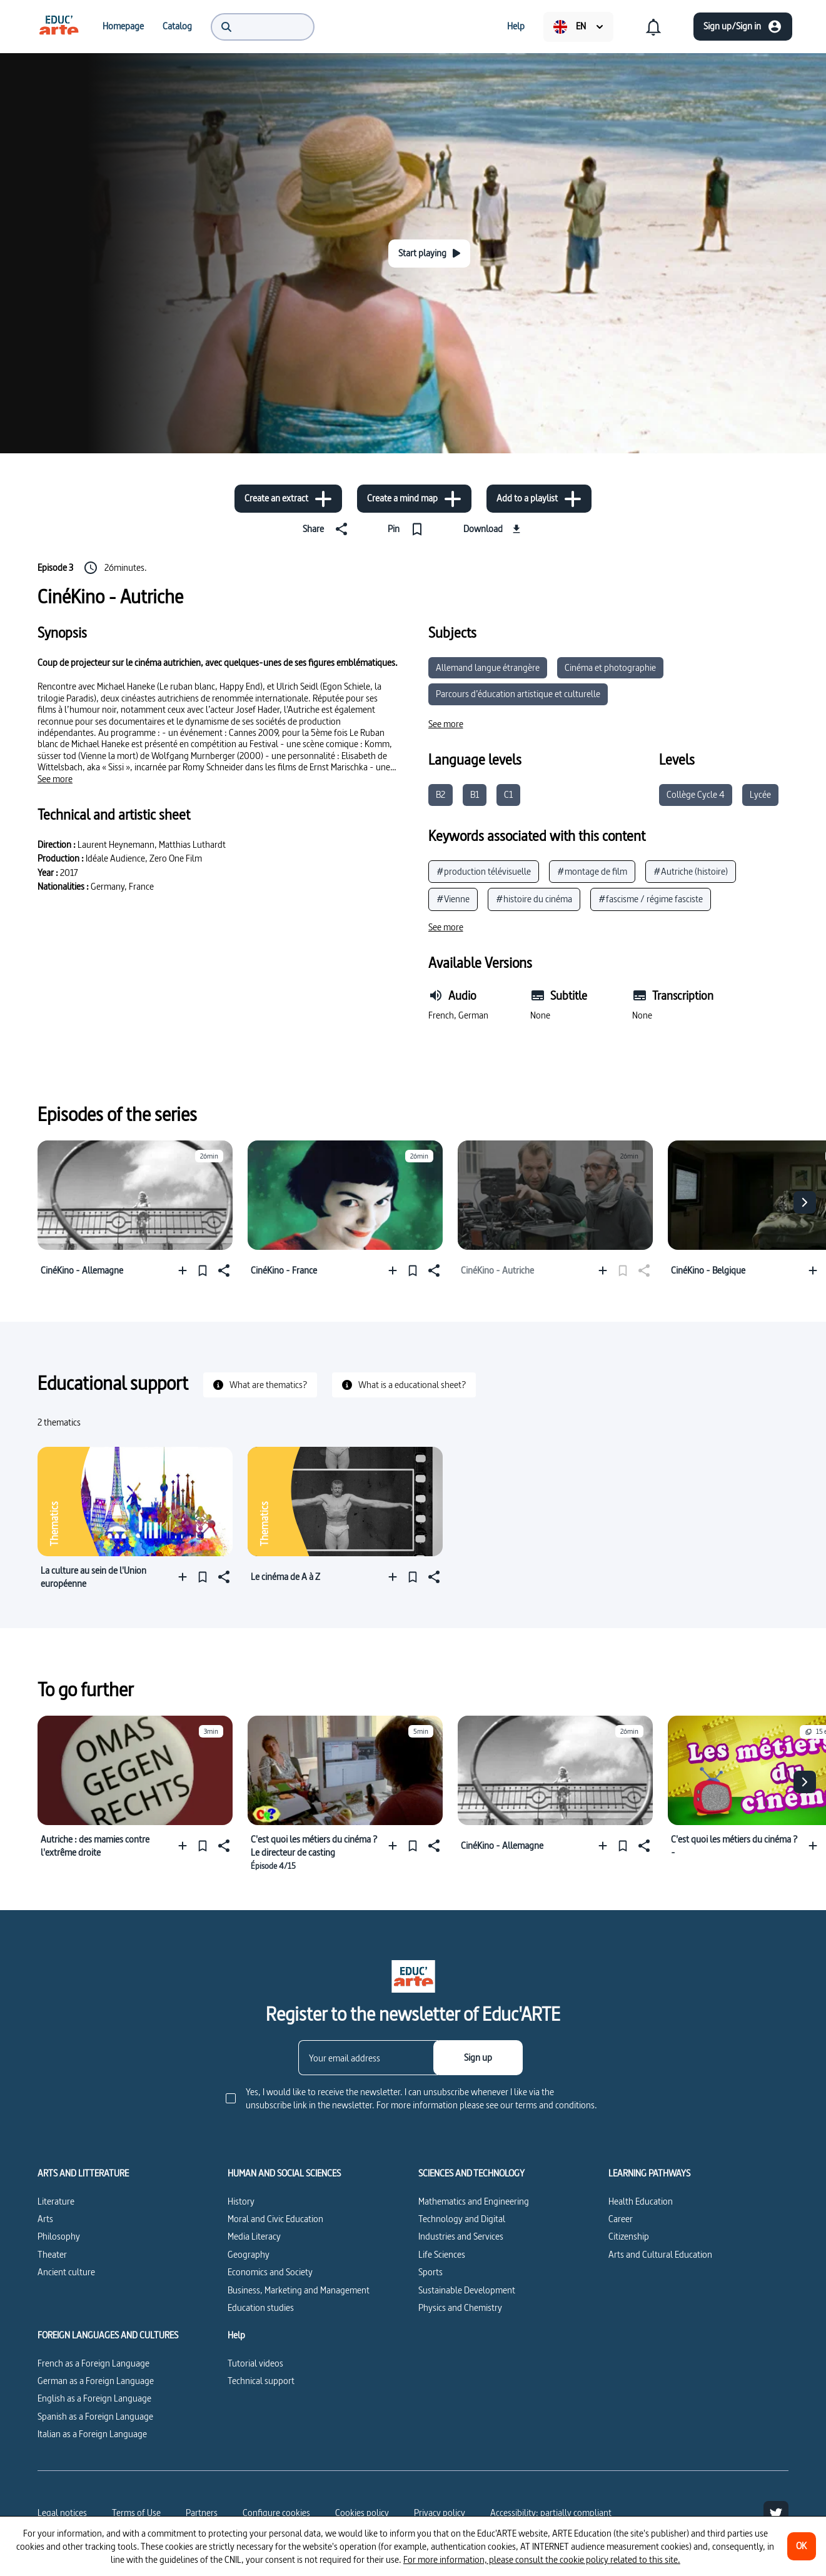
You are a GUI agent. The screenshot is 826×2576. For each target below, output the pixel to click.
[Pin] (408, 529)
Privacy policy (439, 2512)
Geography (248, 2254)
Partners (202, 2512)
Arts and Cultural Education (660, 2254)
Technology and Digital (461, 2218)
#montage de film (592, 871)
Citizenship (628, 2236)
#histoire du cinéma (534, 898)
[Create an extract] (288, 499)
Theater (52, 2254)
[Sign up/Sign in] (742, 27)
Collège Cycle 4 (696, 794)
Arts (45, 2218)
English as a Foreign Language (94, 2398)
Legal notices (62, 2512)
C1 (508, 794)
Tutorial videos (255, 2363)
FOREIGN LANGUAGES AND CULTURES (108, 2335)
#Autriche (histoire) (690, 871)
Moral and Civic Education (275, 2218)
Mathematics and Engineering (473, 2201)
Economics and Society (270, 2271)
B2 (440, 794)
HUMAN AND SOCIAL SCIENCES (284, 2173)
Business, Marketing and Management (299, 2290)
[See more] (55, 779)
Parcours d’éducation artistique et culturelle (518, 693)
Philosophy (59, 2236)
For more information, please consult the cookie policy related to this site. (541, 2559)
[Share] (328, 529)
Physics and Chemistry (460, 2307)
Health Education (640, 2201)
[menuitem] (59, 26)
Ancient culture (66, 2271)
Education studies (261, 2307)
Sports (430, 2271)
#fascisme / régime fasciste (650, 898)
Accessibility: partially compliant (551, 2512)
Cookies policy (362, 2512)
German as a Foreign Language (96, 2380)
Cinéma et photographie (610, 667)
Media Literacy (254, 2236)
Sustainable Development (466, 2290)
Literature (56, 2201)
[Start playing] (429, 253)
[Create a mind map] (414, 499)
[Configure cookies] (276, 2512)
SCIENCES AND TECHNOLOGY (471, 2173)
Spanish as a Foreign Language (95, 2416)
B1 (474, 794)
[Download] (493, 529)
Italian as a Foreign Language (92, 2433)
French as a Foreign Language (93, 2363)
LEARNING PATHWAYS (649, 2173)
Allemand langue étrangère (488, 667)
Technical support (261, 2380)
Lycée (760, 794)
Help (236, 2335)
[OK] (801, 2546)
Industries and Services (460, 2236)
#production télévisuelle (483, 871)
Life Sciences (441, 2254)
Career (620, 2218)
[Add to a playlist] (539, 499)
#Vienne (453, 898)
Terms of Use (136, 2512)
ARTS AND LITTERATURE (83, 2173)
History (241, 2201)
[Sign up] (478, 2057)
